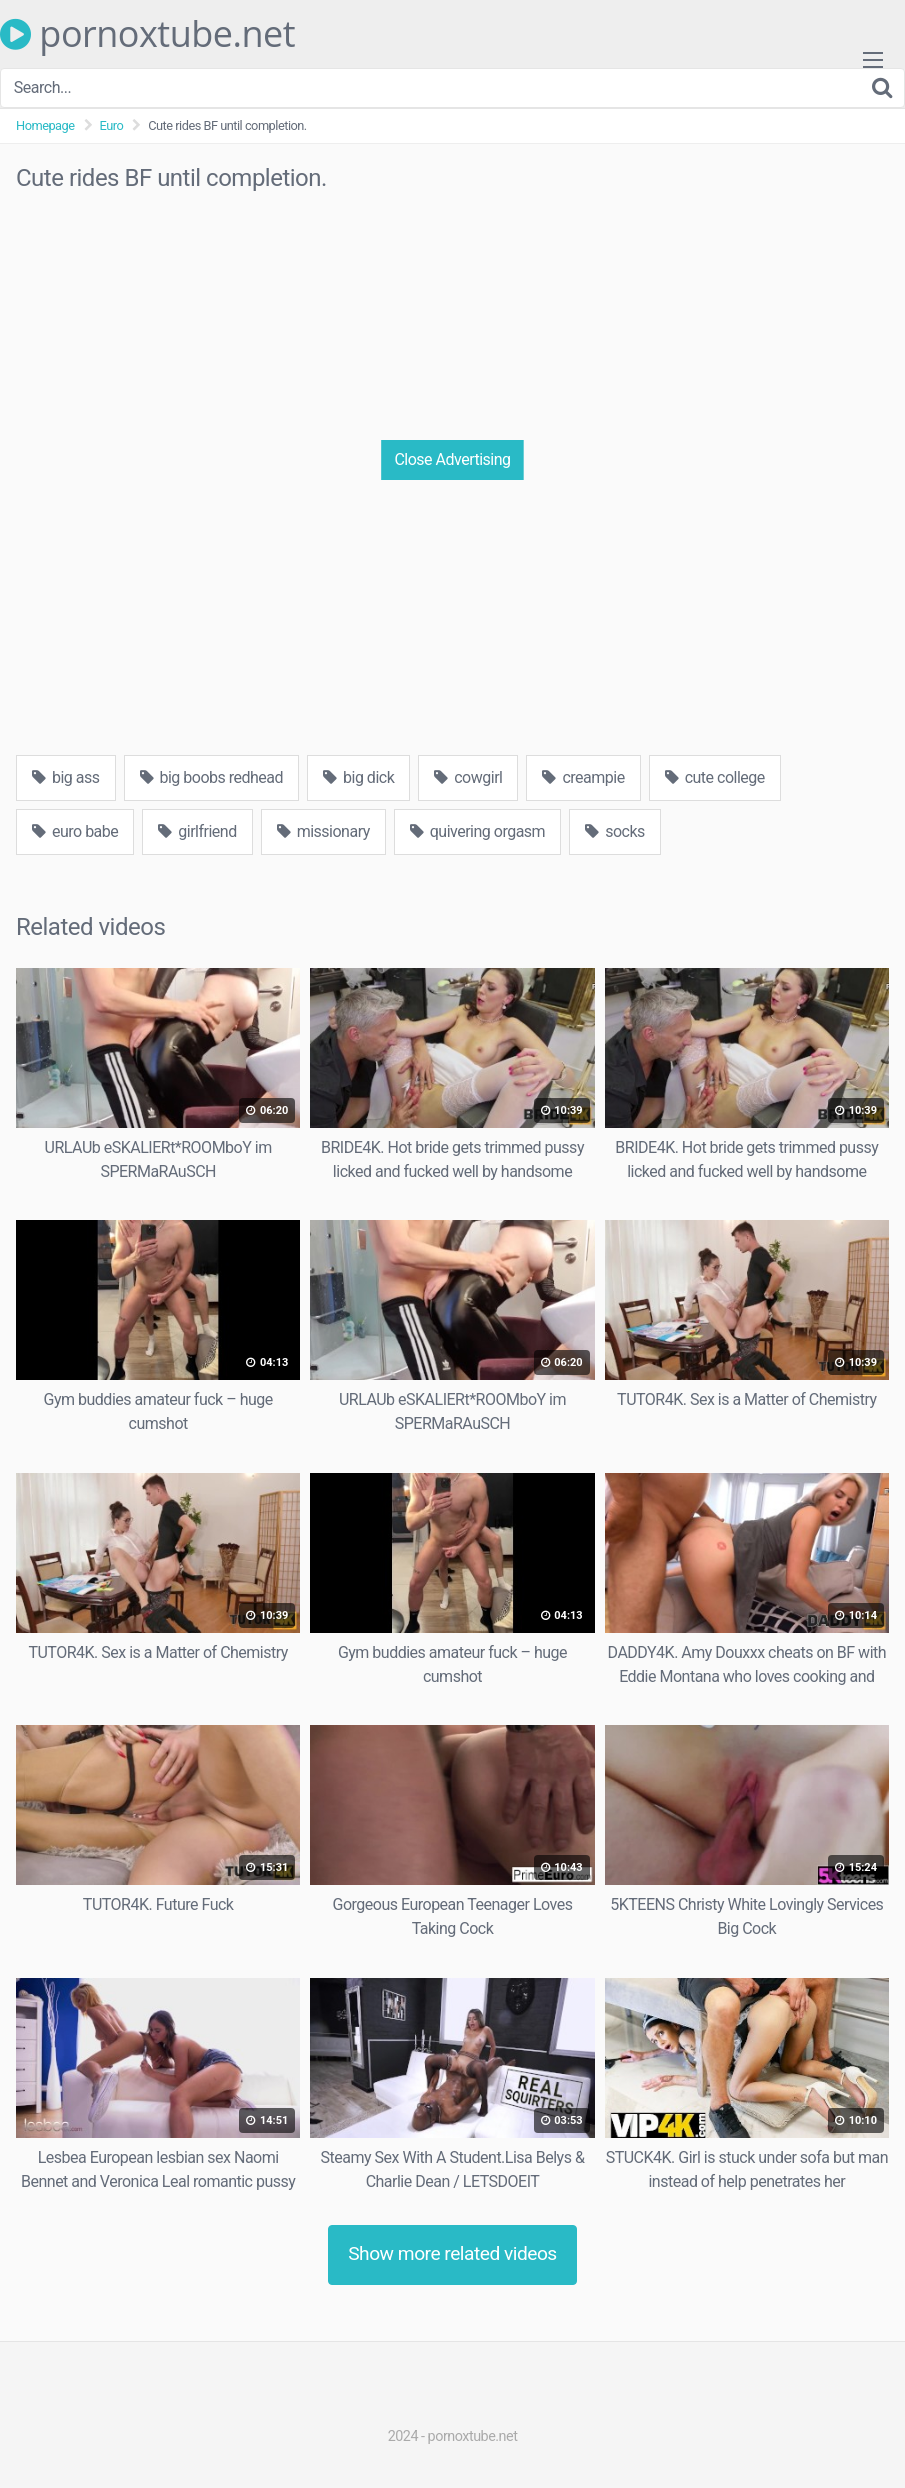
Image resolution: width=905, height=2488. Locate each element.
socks (615, 831)
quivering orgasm (477, 831)
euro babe (75, 831)
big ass (66, 777)
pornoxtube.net (147, 34)
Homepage (45, 125)
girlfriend (197, 831)
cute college (715, 777)
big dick (358, 777)
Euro (112, 125)
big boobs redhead (212, 777)
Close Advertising (452, 459)
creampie (583, 777)
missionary (323, 831)
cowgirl (468, 777)
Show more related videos (452, 2253)
